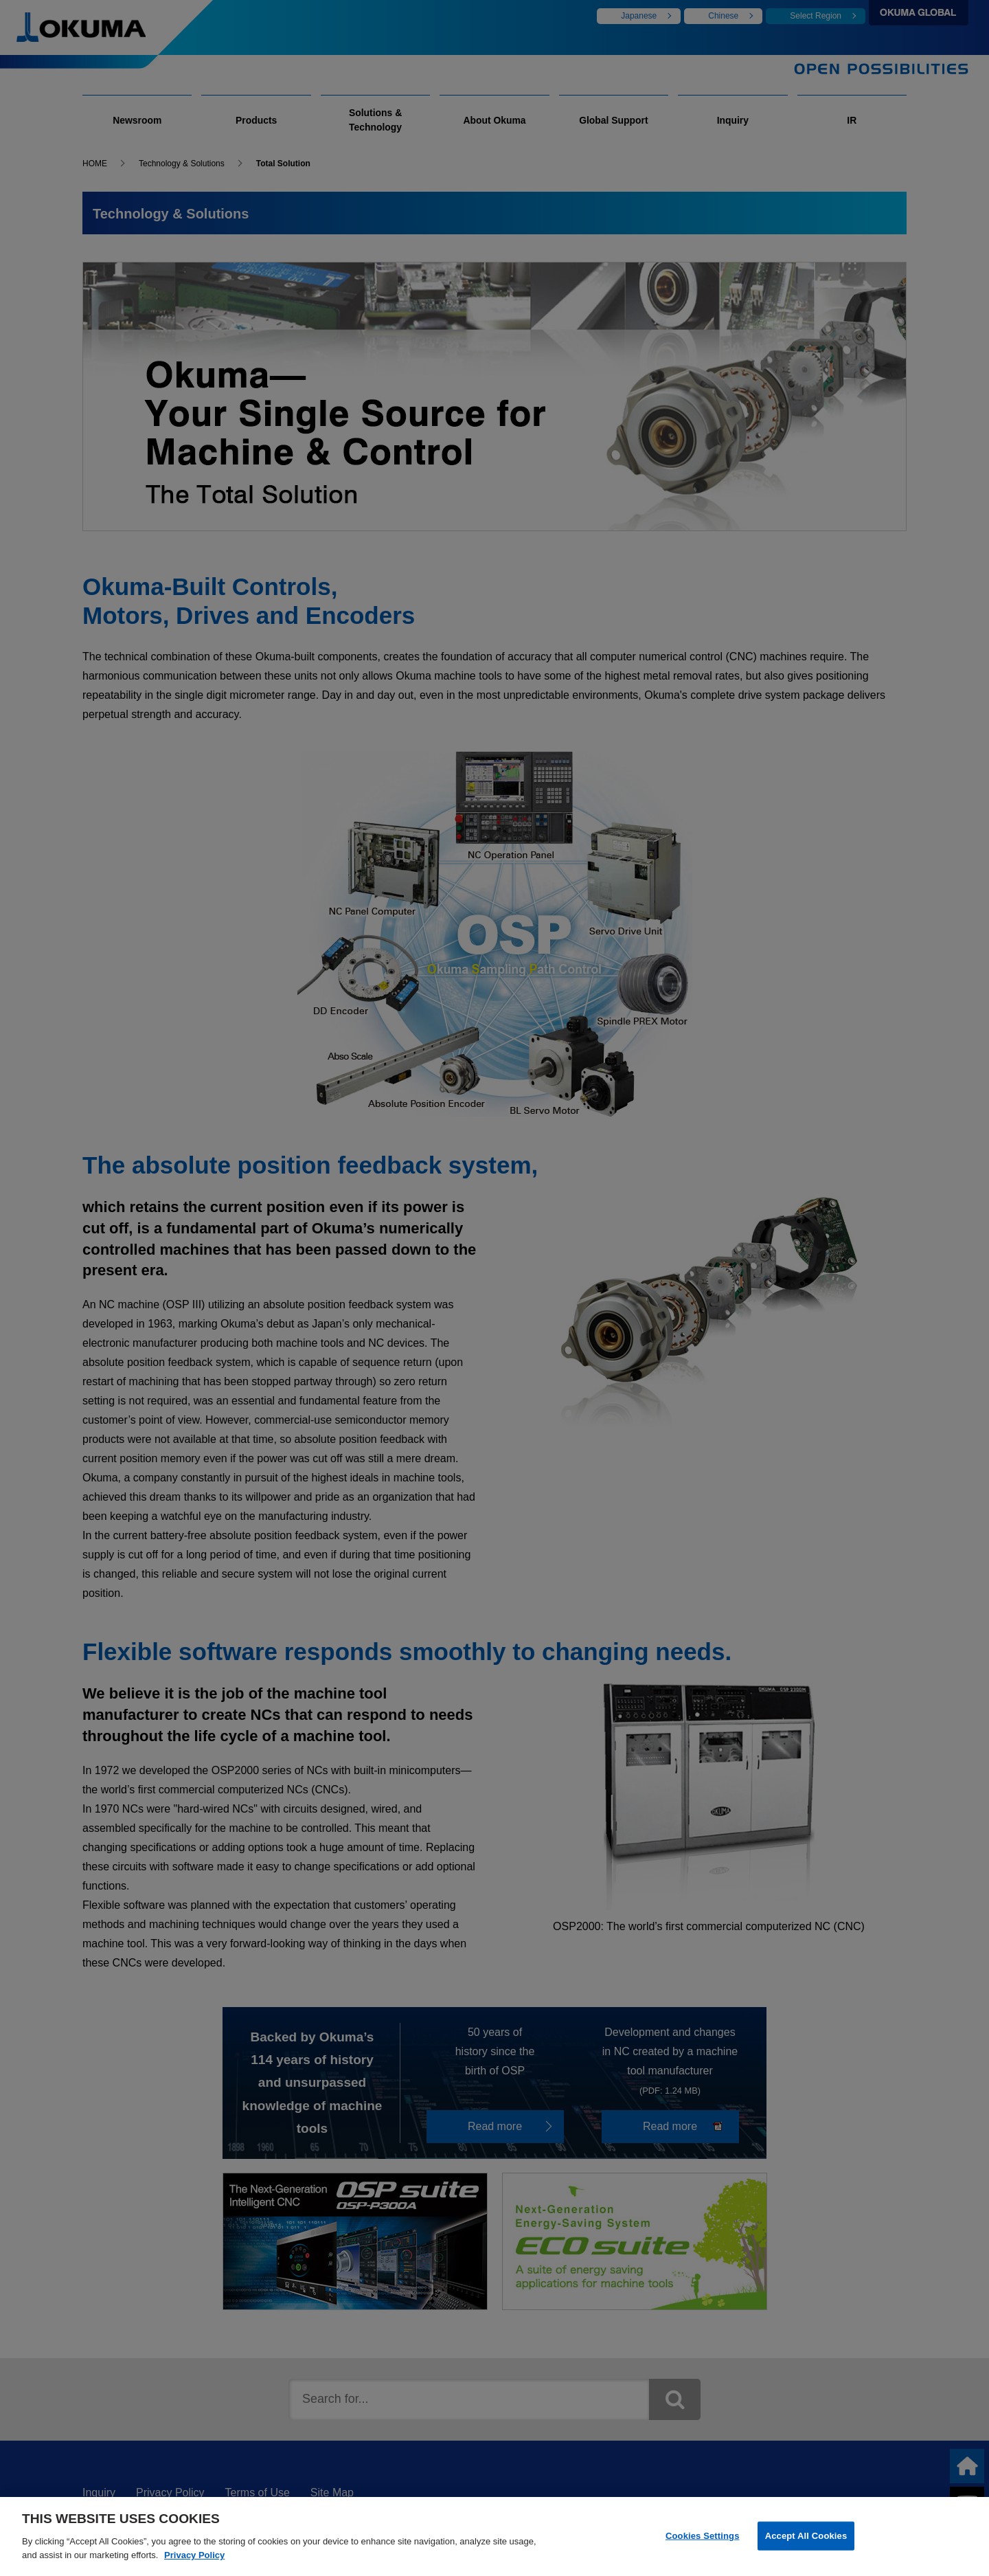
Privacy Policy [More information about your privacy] (194, 2560)
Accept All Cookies (806, 2540)
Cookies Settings (703, 2540)
